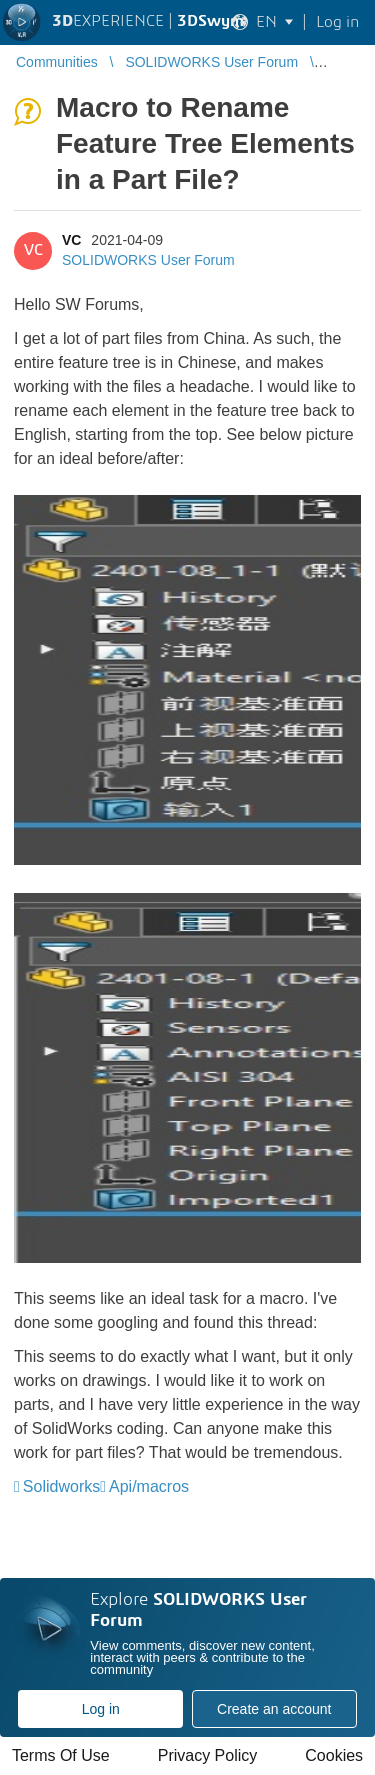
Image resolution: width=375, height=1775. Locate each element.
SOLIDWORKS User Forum (148, 260)
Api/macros (149, 1486)
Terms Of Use (61, 1755)
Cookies (334, 1755)
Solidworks (61, 1486)
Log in (101, 1709)
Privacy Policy (208, 1755)
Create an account (274, 1709)
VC (71, 240)
